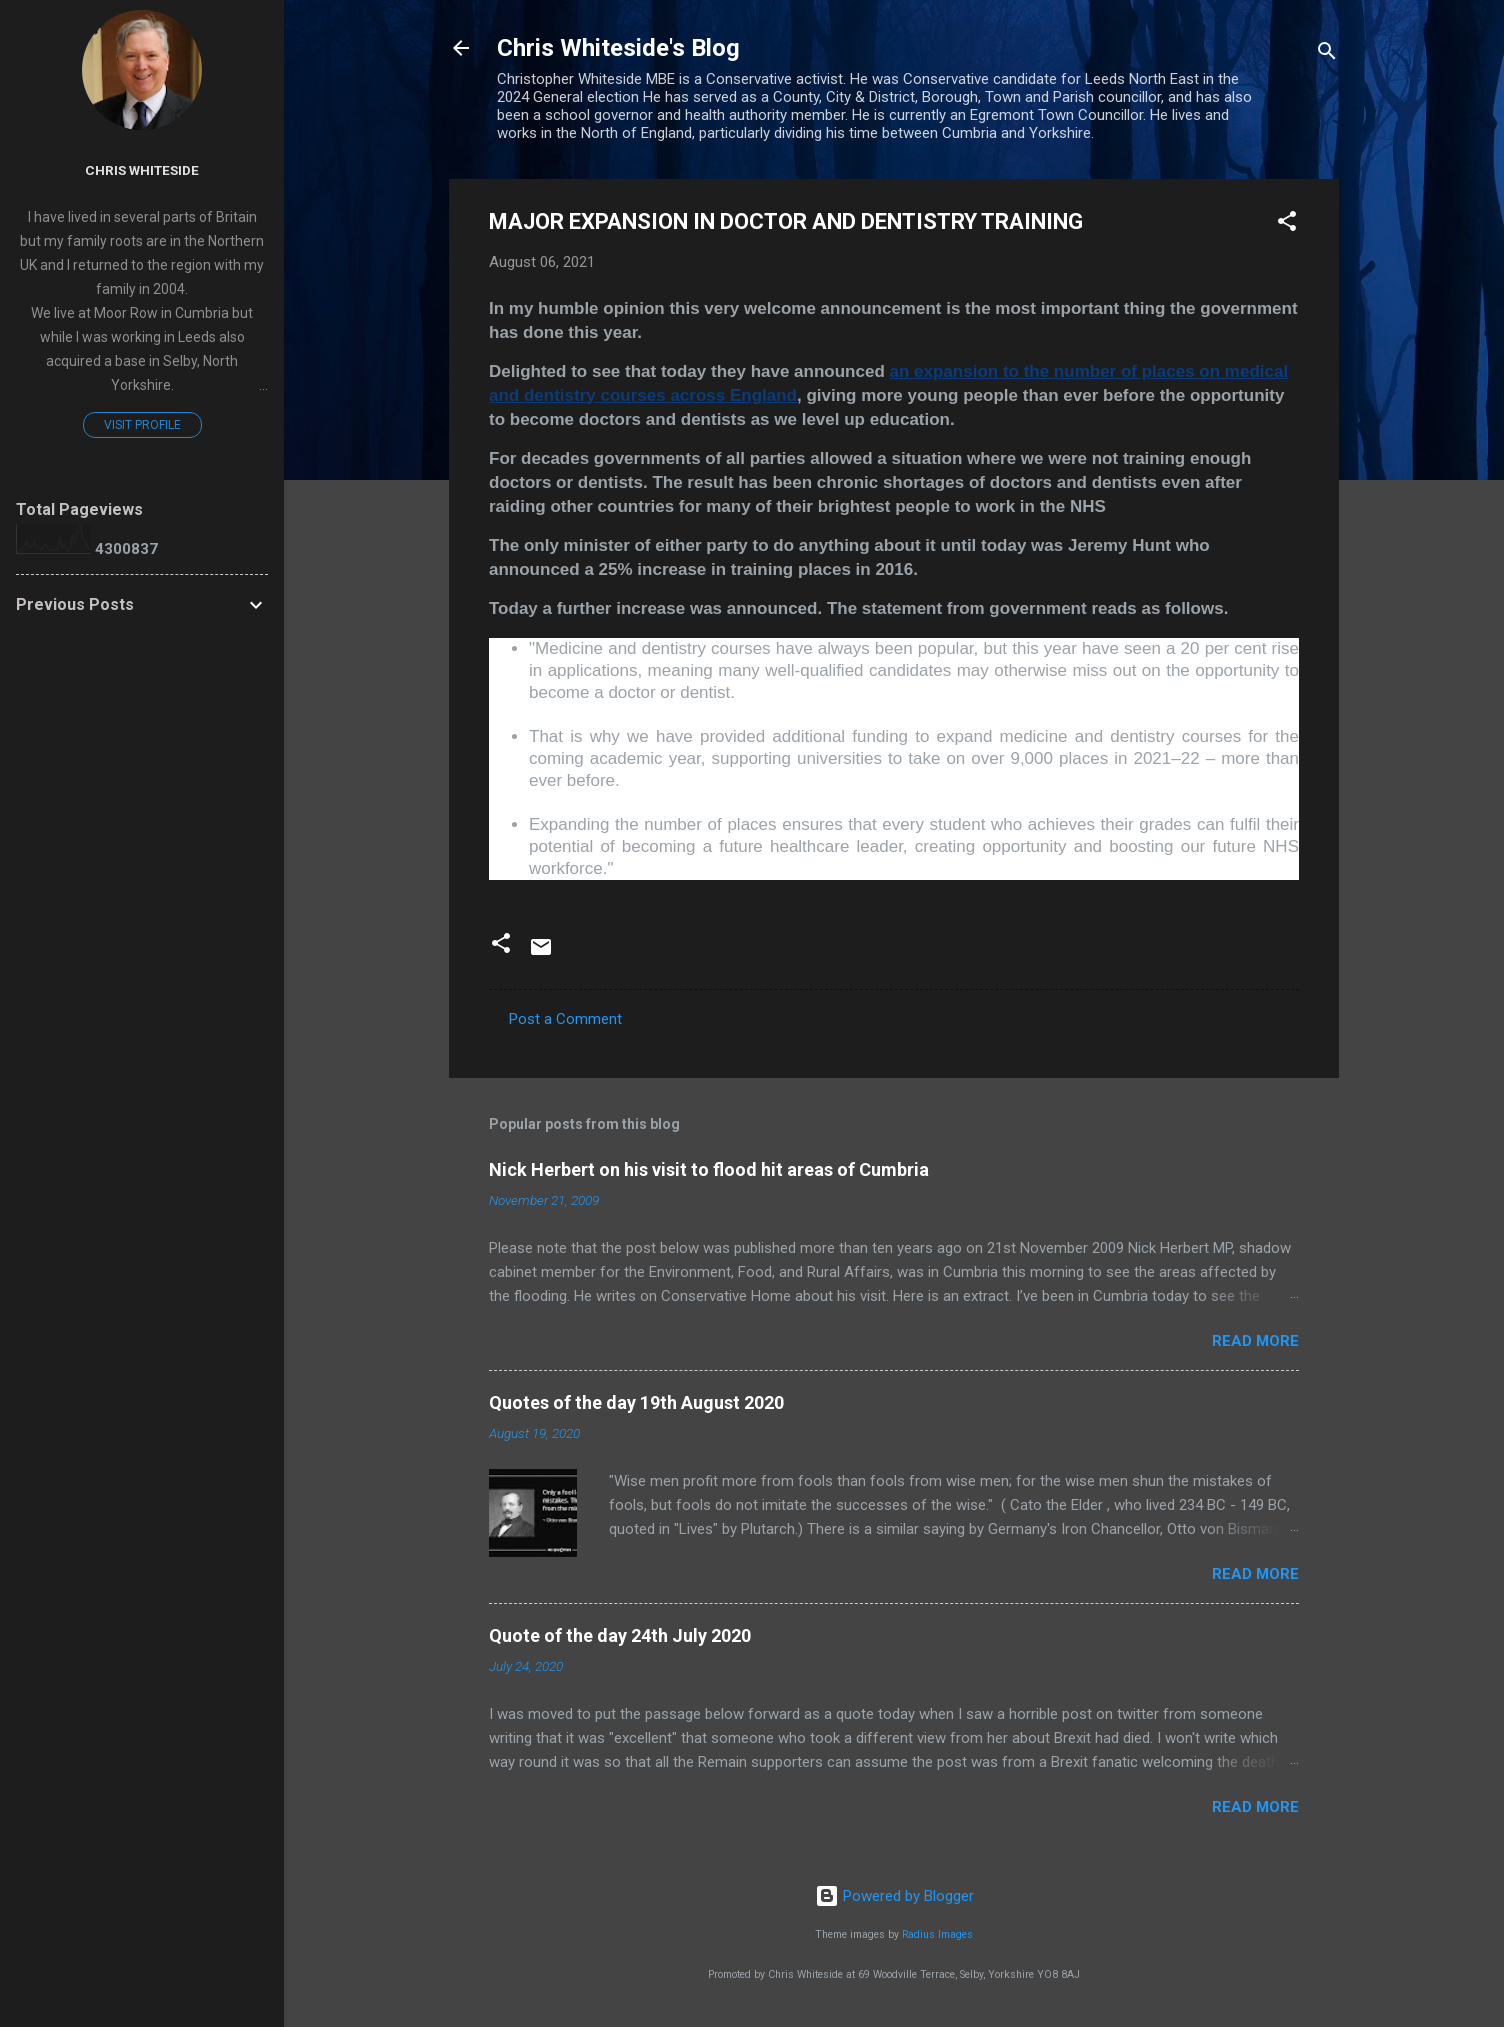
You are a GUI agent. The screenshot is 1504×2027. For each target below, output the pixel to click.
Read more (1255, 1341)
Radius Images (937, 1934)
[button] (1287, 224)
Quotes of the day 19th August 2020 (636, 1402)
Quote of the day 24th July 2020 (620, 1635)
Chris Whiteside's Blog (618, 48)
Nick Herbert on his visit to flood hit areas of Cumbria (709, 1169)
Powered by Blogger (894, 1896)
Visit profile (142, 425)
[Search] (1327, 54)
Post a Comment (565, 1019)
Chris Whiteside (142, 170)
